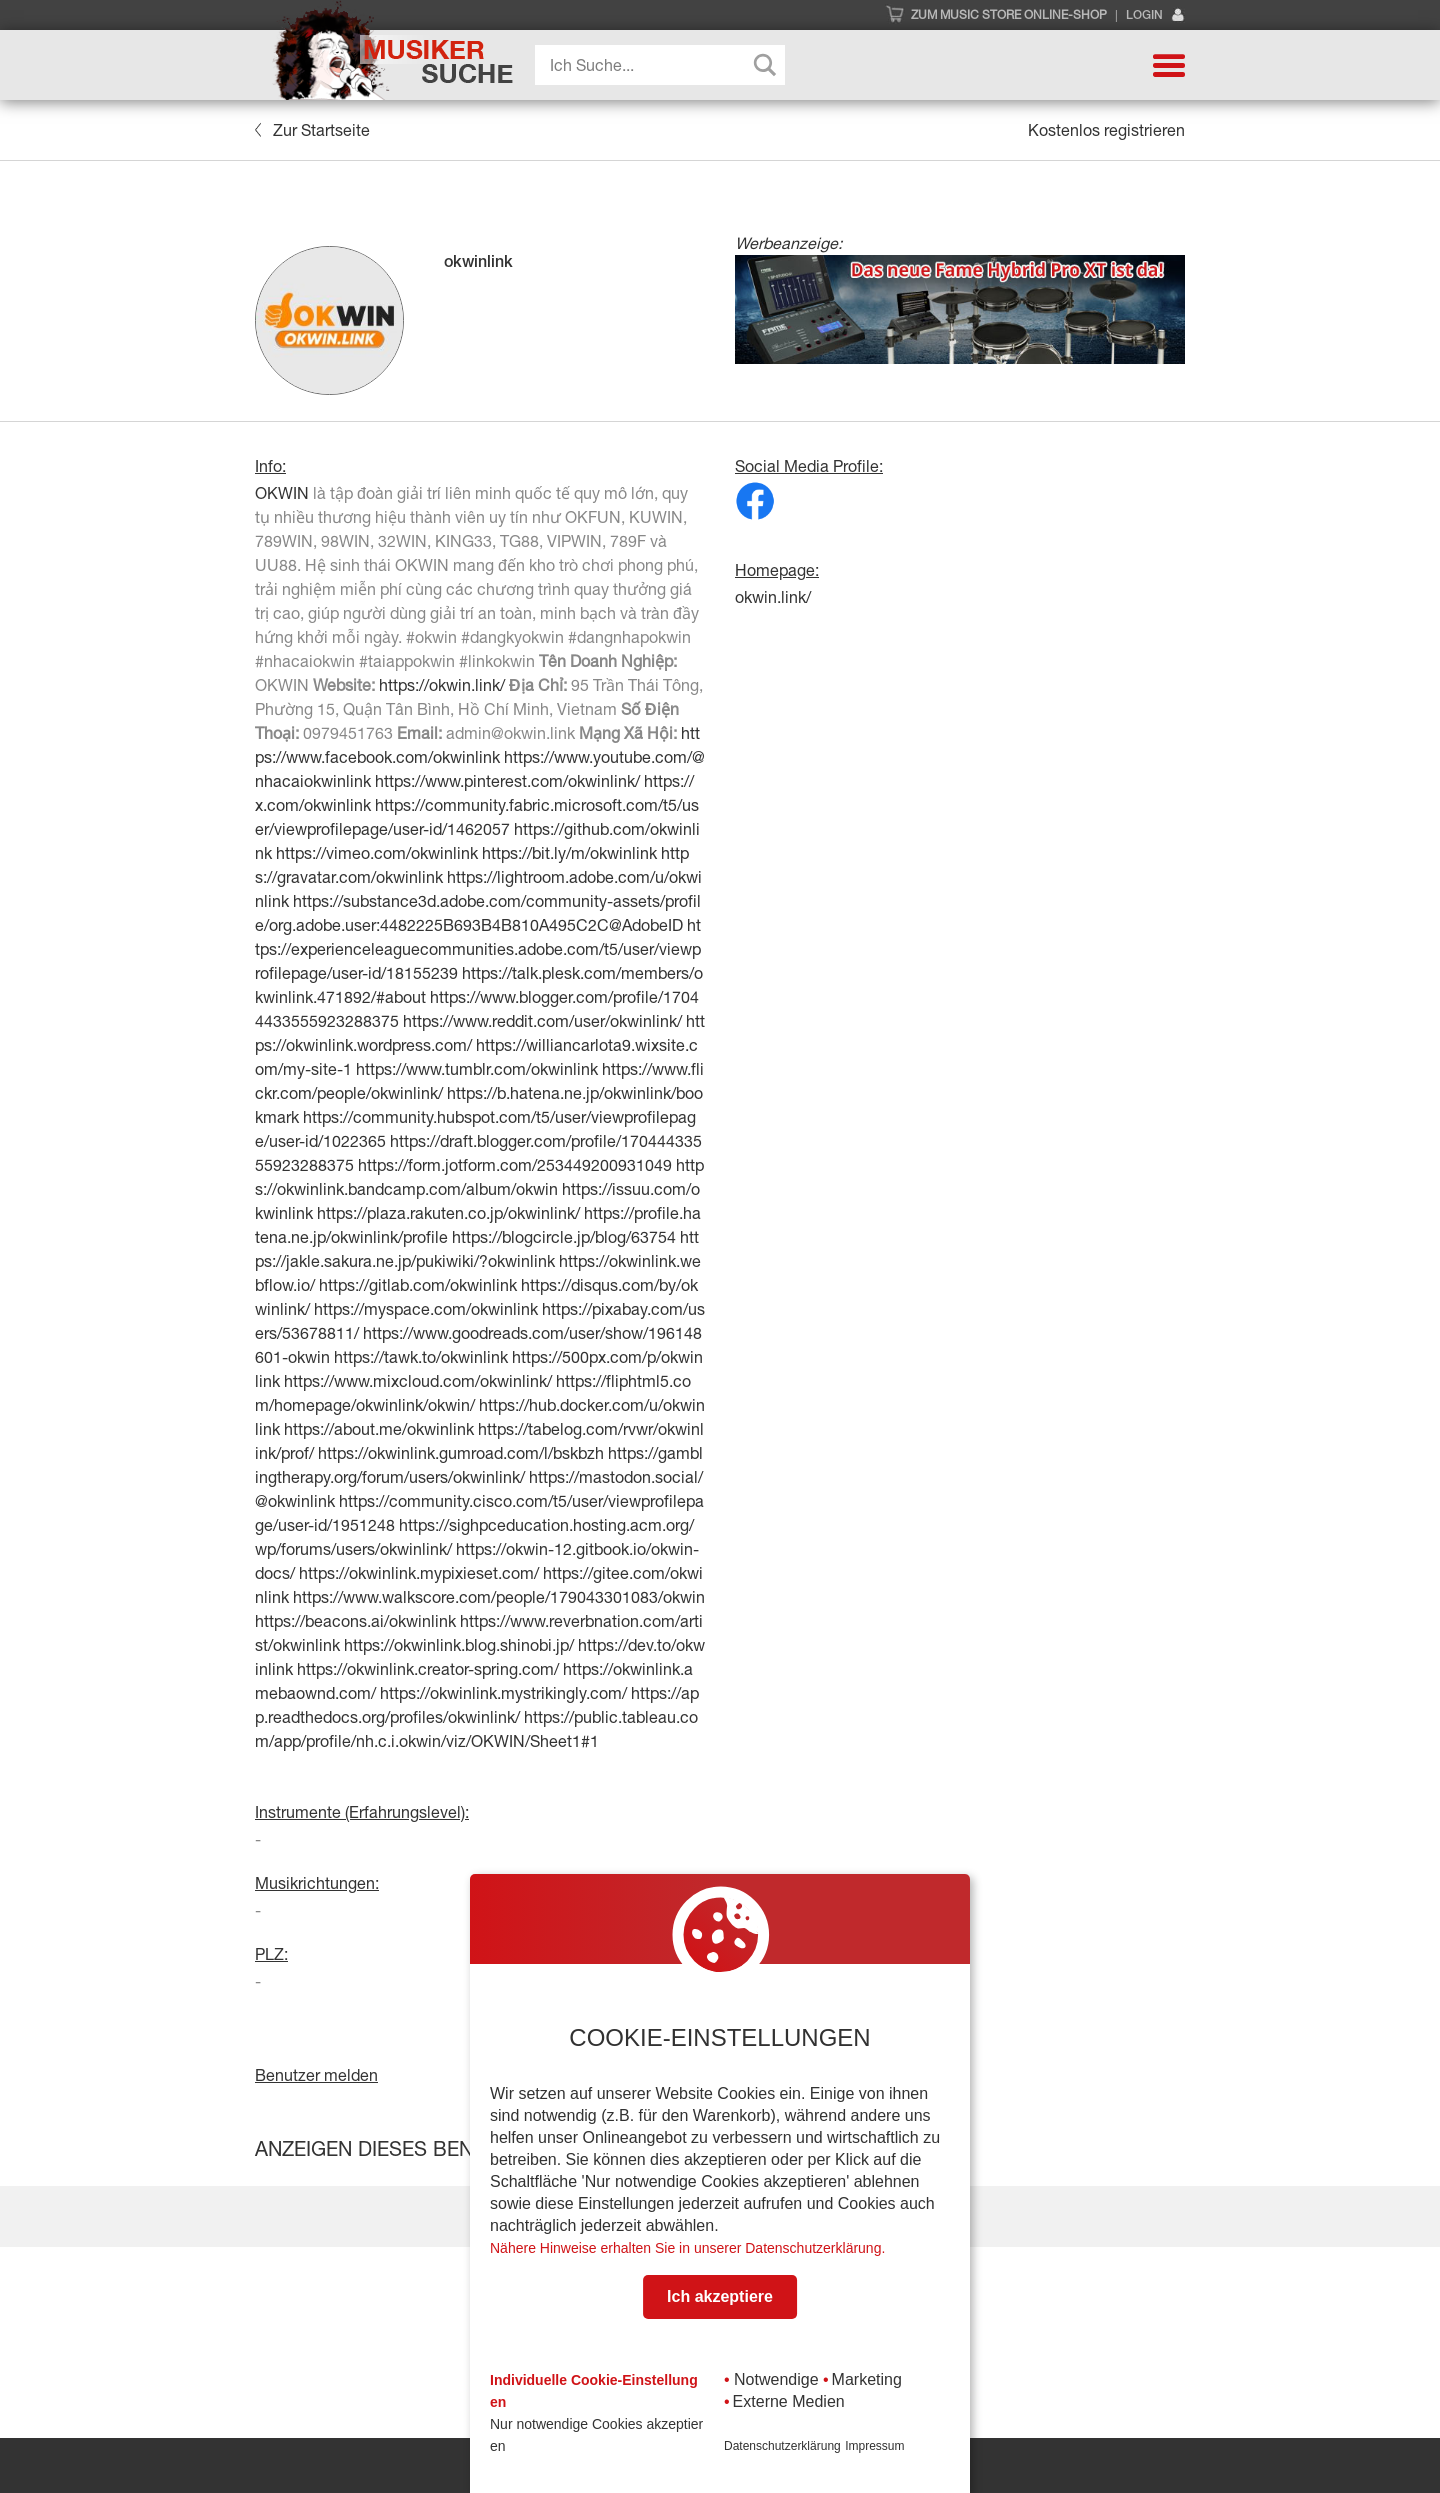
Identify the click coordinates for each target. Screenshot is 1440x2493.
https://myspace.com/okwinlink (426, 1309)
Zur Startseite (312, 130)
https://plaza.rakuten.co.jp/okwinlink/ (448, 1213)
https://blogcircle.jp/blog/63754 (564, 1237)
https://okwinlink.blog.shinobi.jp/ (459, 1645)
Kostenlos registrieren (1106, 130)
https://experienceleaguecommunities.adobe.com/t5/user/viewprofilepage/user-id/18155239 (478, 949)
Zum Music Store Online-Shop (1009, 15)
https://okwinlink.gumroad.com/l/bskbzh (461, 1453)
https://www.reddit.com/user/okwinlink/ (542, 1021)
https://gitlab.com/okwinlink (418, 1285)
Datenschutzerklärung (782, 2446)
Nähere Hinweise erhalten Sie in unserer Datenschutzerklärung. (687, 2248)
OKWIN (282, 493)
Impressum (874, 2446)
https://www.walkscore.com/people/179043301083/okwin (499, 1597)
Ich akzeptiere (720, 2296)
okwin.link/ (773, 597)
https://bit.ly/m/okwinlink (569, 853)
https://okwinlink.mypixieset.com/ (419, 1573)
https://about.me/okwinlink (379, 1429)
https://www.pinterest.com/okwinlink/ (507, 781)
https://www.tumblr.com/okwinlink (477, 1069)
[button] (1169, 65)
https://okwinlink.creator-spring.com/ (428, 1669)
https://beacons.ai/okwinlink (355, 1621)
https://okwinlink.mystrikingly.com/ (503, 1693)
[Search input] (665, 65)
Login (1155, 15)
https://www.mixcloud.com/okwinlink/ (418, 1381)
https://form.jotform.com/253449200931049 (515, 1165)
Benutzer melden (316, 2075)
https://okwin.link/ (442, 685)
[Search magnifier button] (765, 65)
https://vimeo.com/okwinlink (377, 853)
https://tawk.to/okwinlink (421, 1357)
